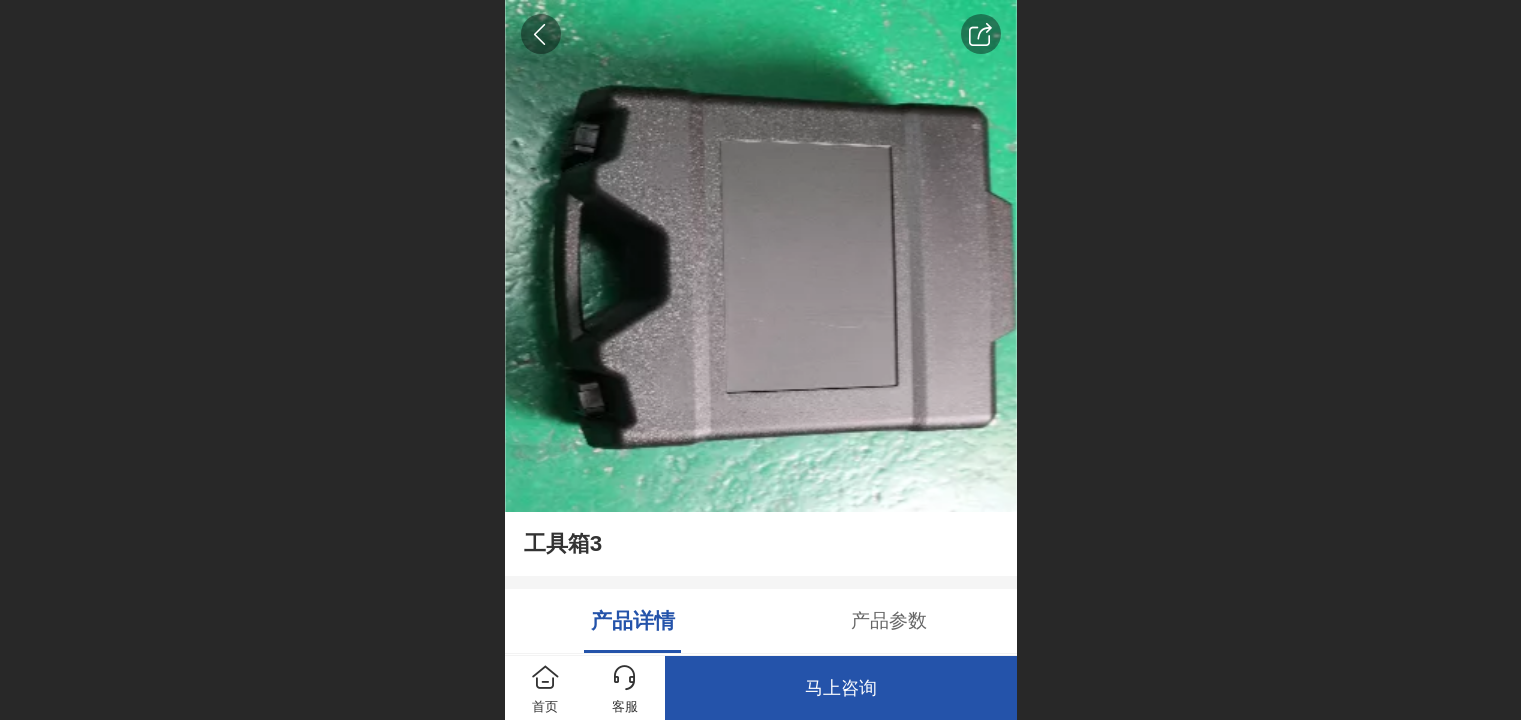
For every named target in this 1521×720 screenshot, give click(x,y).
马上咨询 (841, 688)
